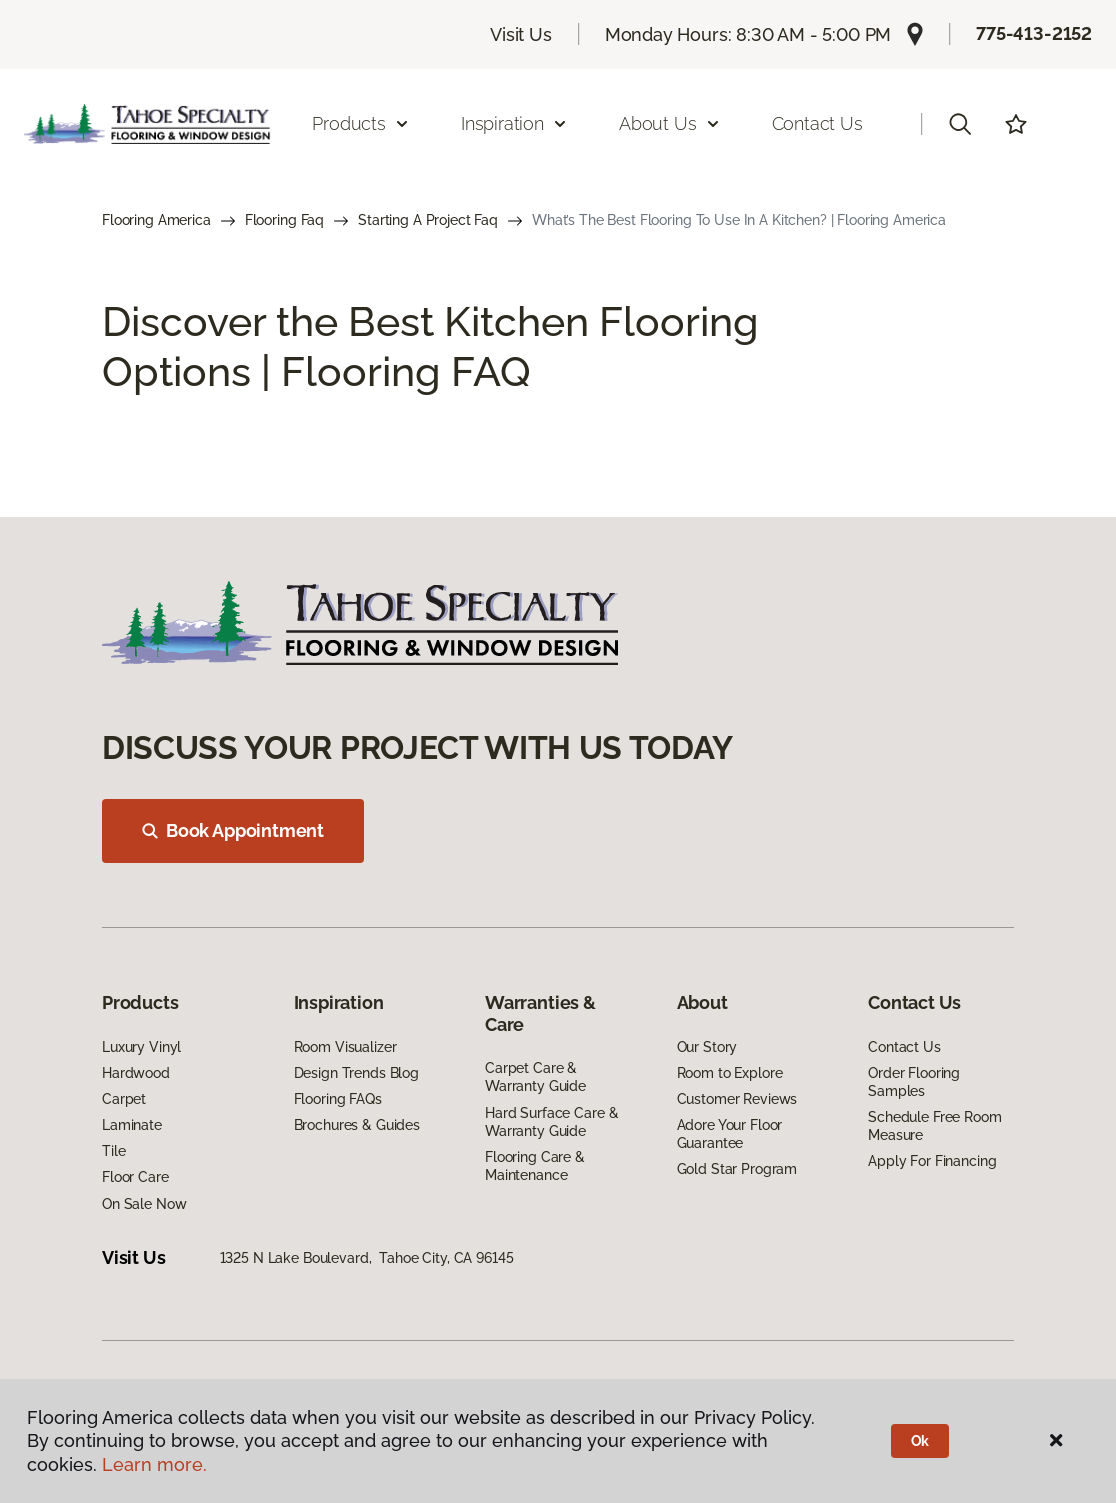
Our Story (707, 1047)
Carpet (124, 1099)
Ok (920, 1441)
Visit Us (521, 34)
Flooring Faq (284, 220)
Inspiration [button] (514, 123)
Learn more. (154, 1464)
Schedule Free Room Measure (934, 1126)
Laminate (132, 1125)
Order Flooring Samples (914, 1082)
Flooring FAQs (338, 1099)
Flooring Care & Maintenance (535, 1166)
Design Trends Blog (356, 1073)
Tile (113, 1151)
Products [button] (361, 123)
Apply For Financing (932, 1161)
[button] (960, 124)
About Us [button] (670, 123)
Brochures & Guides (357, 1125)
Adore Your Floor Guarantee (730, 1134)
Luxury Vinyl (141, 1047)
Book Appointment (233, 830)
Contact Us (817, 123)
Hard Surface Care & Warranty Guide (551, 1122)
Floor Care (135, 1177)
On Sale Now (144, 1204)
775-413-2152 (1034, 33)
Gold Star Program (737, 1169)
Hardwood (136, 1073)
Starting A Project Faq (428, 220)
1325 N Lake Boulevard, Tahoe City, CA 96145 (367, 1258)
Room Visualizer (345, 1047)
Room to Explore (730, 1073)
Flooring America (156, 220)
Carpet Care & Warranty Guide (535, 1077)
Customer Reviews (737, 1099)
